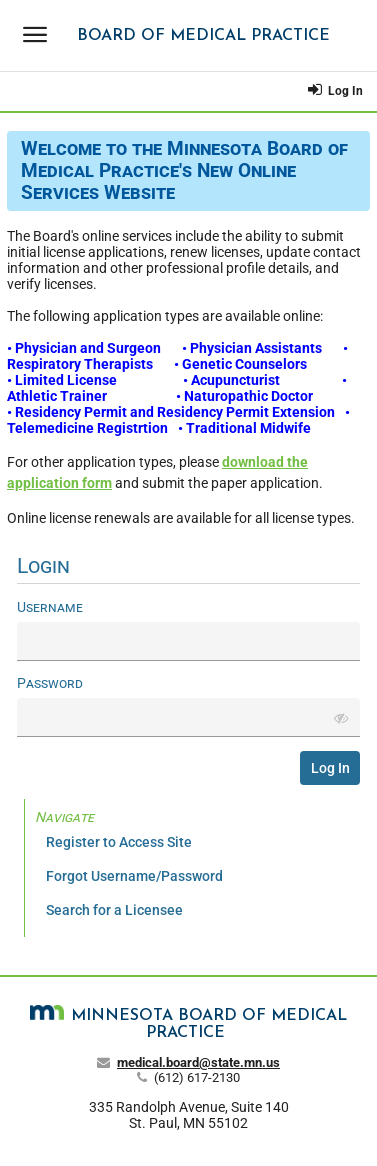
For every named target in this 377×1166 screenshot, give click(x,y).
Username (50, 607)
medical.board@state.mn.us (198, 1062)
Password (50, 683)
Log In (336, 89)
